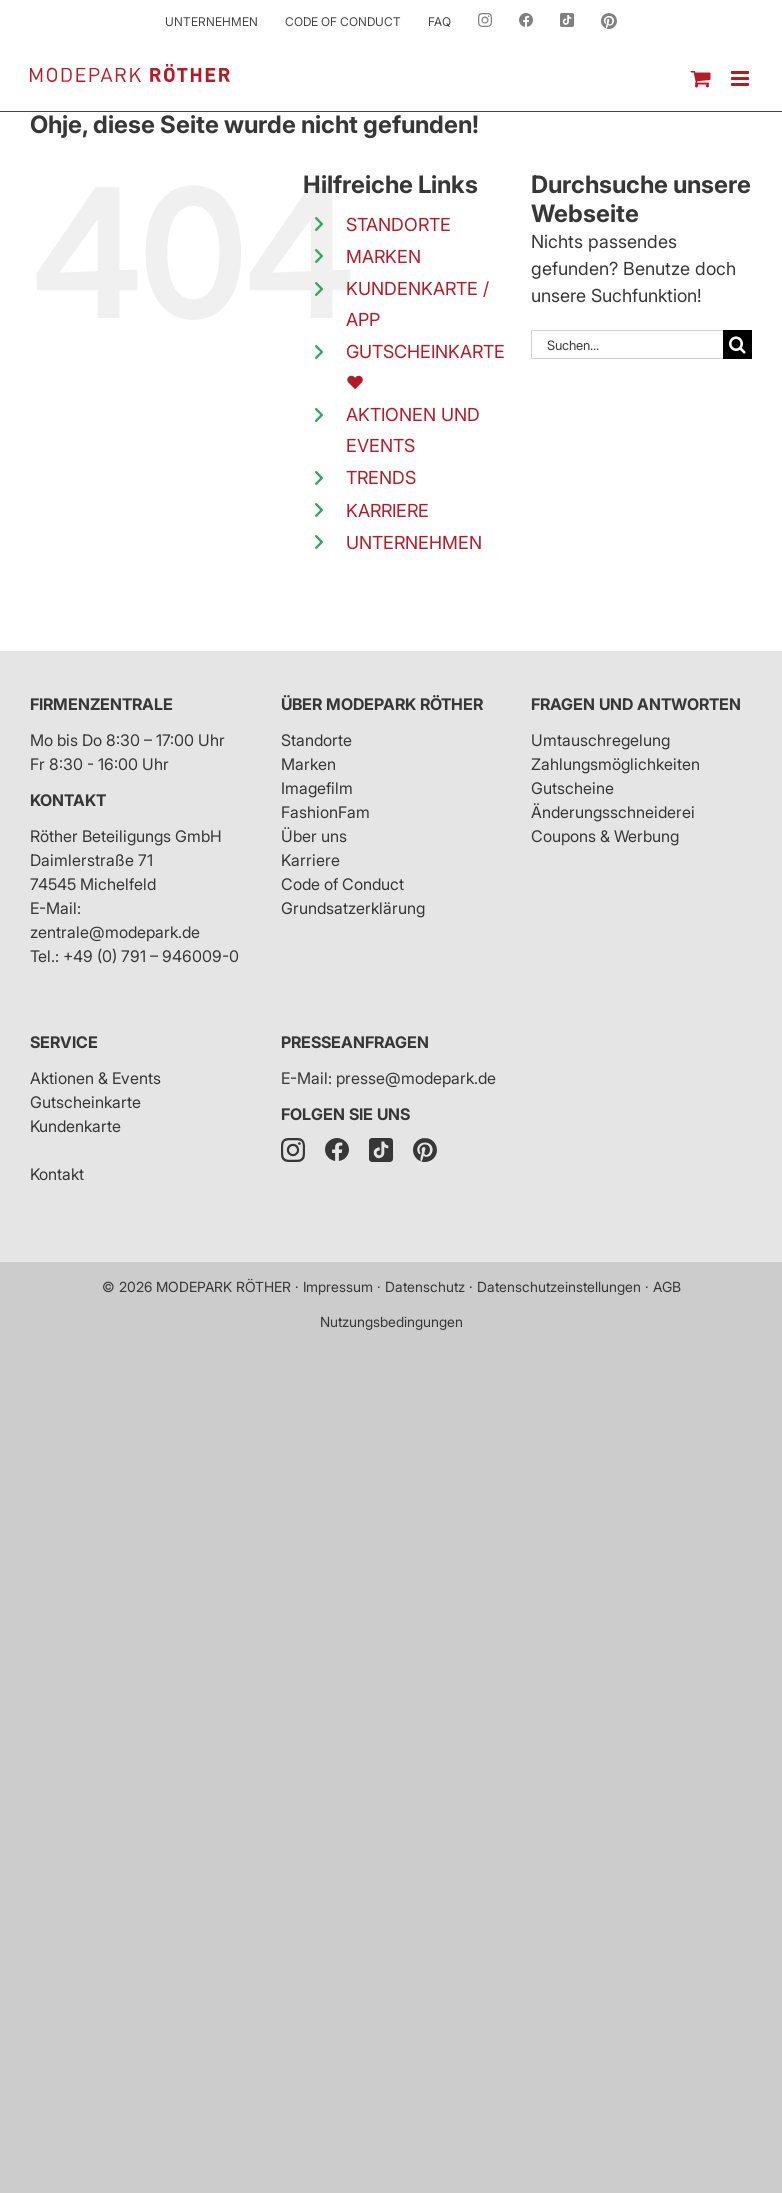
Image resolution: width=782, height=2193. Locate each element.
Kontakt (68, 800)
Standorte (316, 740)
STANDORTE (398, 224)
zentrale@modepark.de (115, 932)
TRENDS (381, 477)
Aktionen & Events (95, 1078)
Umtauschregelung (600, 740)
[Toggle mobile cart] (701, 78)
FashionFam (325, 812)
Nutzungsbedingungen (391, 1321)
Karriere (310, 860)
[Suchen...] (627, 344)
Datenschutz (425, 1286)
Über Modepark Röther (382, 704)
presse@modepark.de (416, 1078)
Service (64, 1042)
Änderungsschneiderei (613, 812)
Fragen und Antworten (636, 704)
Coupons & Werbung (605, 836)
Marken (308, 764)
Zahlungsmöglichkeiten (615, 764)
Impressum (338, 1286)
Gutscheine (572, 788)
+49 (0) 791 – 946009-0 (151, 956)
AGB (667, 1286)
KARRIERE (387, 510)
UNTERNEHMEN (414, 542)
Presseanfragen (355, 1042)
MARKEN (383, 256)
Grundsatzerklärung (353, 908)
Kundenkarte (75, 1126)
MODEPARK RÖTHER (223, 1286)
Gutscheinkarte (85, 1102)
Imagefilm (317, 788)
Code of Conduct (342, 884)
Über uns (314, 836)
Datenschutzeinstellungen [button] (559, 1286)
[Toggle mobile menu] (741, 78)
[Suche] (737, 344)
